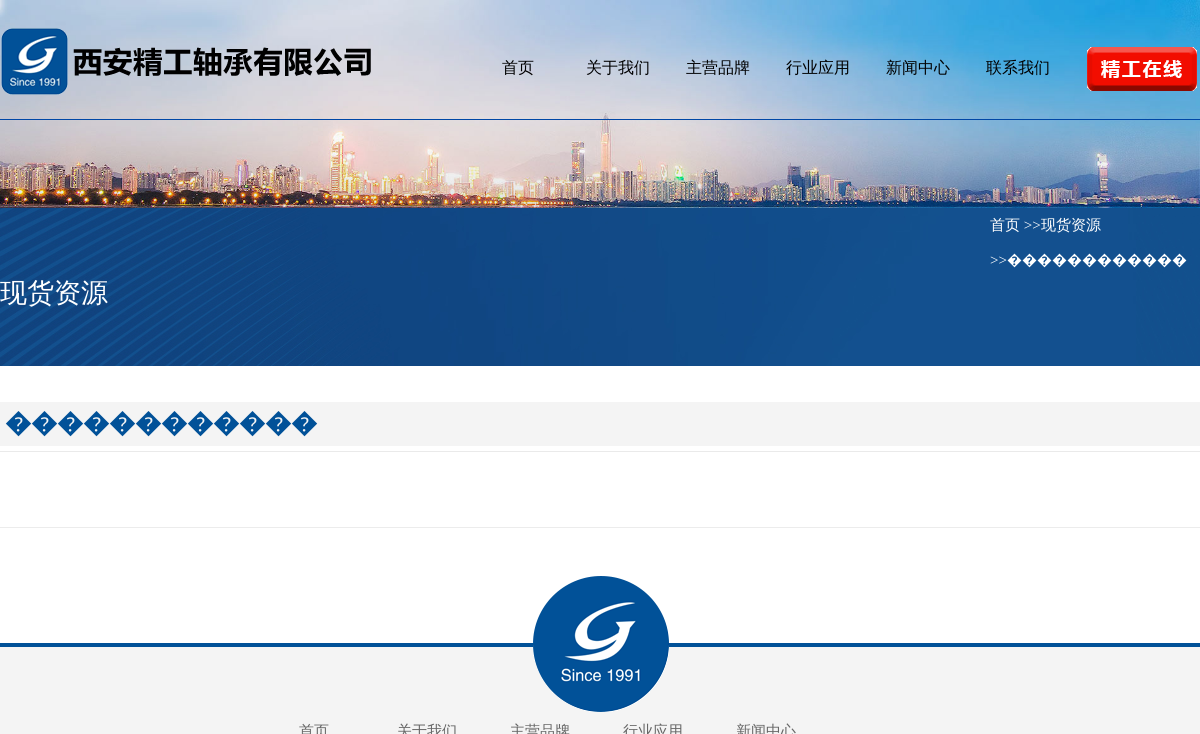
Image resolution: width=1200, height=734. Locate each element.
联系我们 (1018, 67)
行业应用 (818, 67)
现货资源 (1071, 225)
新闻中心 (918, 67)
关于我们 (618, 67)
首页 (518, 67)
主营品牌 (718, 67)
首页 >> (1015, 225)
